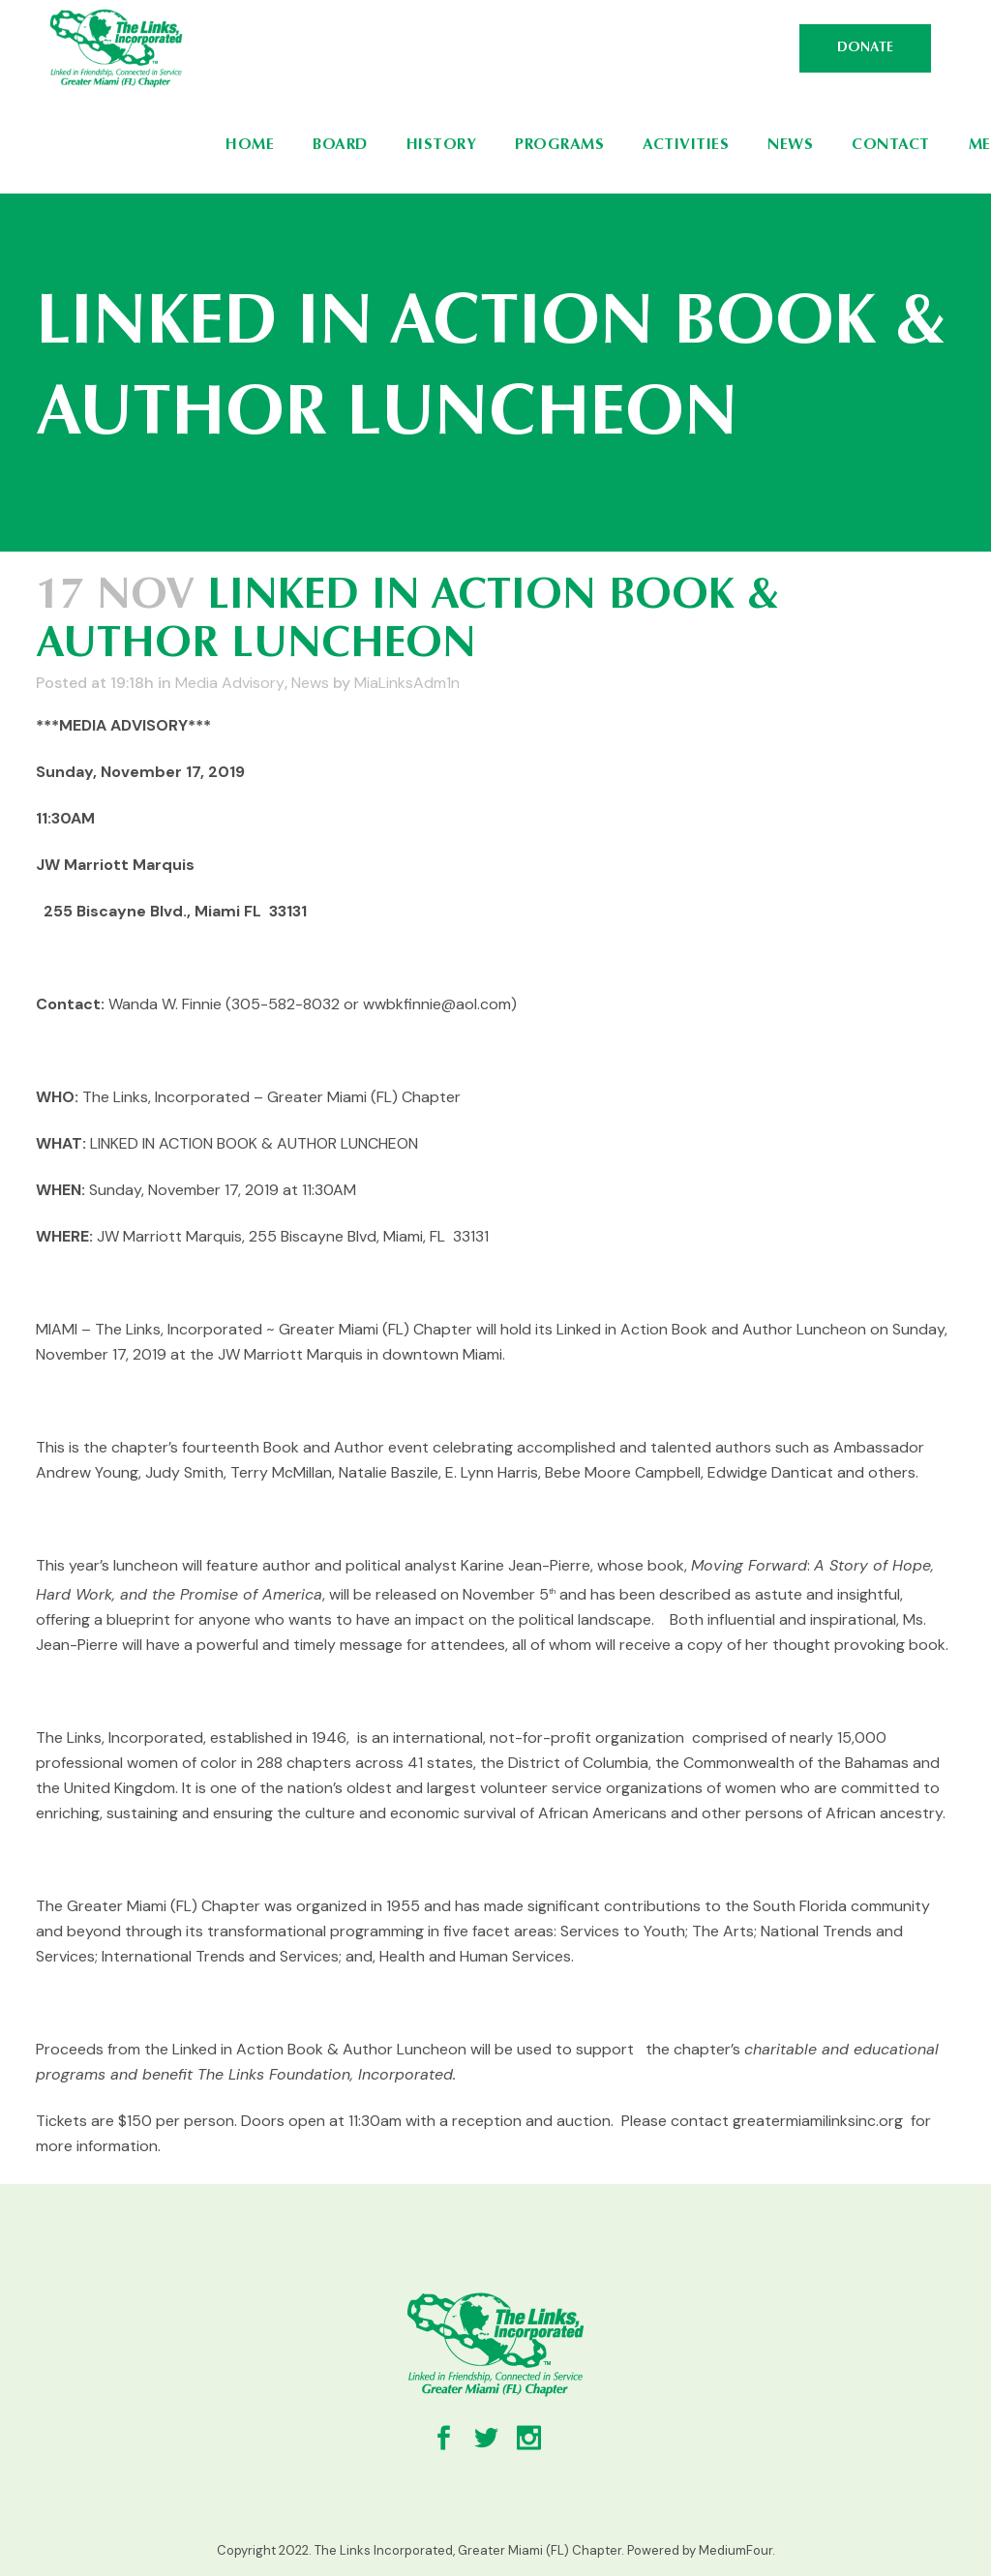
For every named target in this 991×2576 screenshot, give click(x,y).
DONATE (865, 48)
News (310, 683)
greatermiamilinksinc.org (818, 2121)
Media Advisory (230, 683)
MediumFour (735, 2550)
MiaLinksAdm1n (407, 683)
